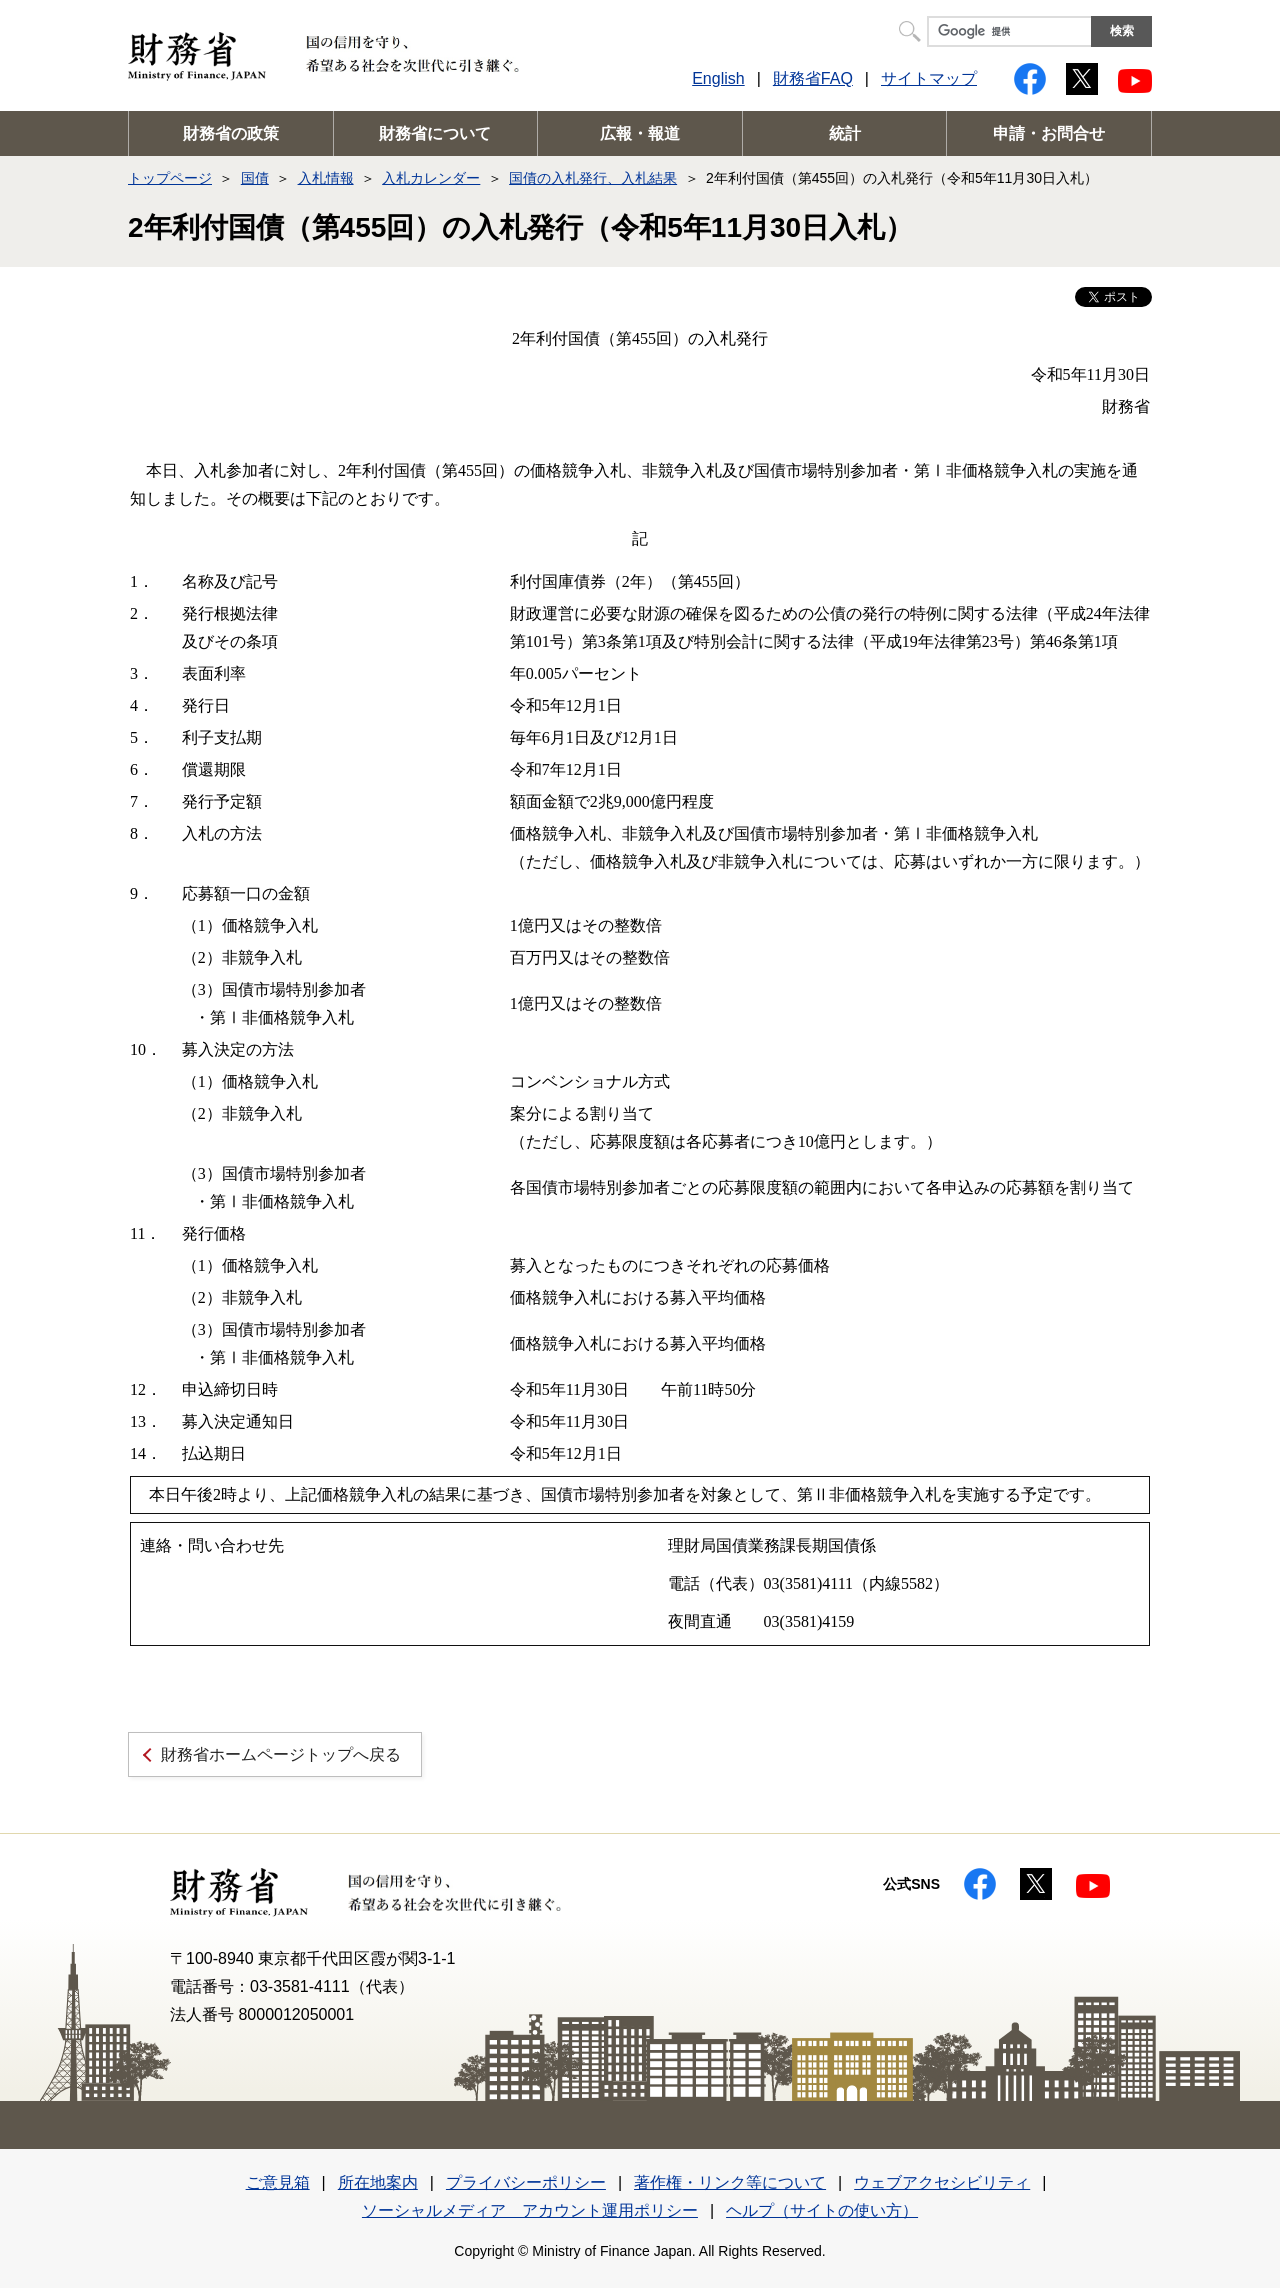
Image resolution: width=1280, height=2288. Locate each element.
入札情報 (326, 178)
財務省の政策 (231, 133)
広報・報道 (640, 133)
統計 (845, 133)
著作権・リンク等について (730, 2182)
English (718, 78)
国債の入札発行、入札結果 (593, 178)
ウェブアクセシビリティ (942, 2182)
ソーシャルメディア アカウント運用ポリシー (530, 2210)
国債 (255, 178)
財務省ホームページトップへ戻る (281, 1754)
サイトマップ (929, 78)
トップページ (170, 178)
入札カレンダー (431, 178)
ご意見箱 (278, 2182)
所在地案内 (378, 2182)
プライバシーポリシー (526, 2182)
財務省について (435, 133)
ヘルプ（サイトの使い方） (822, 2210)
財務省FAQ (813, 78)
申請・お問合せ (1049, 133)
